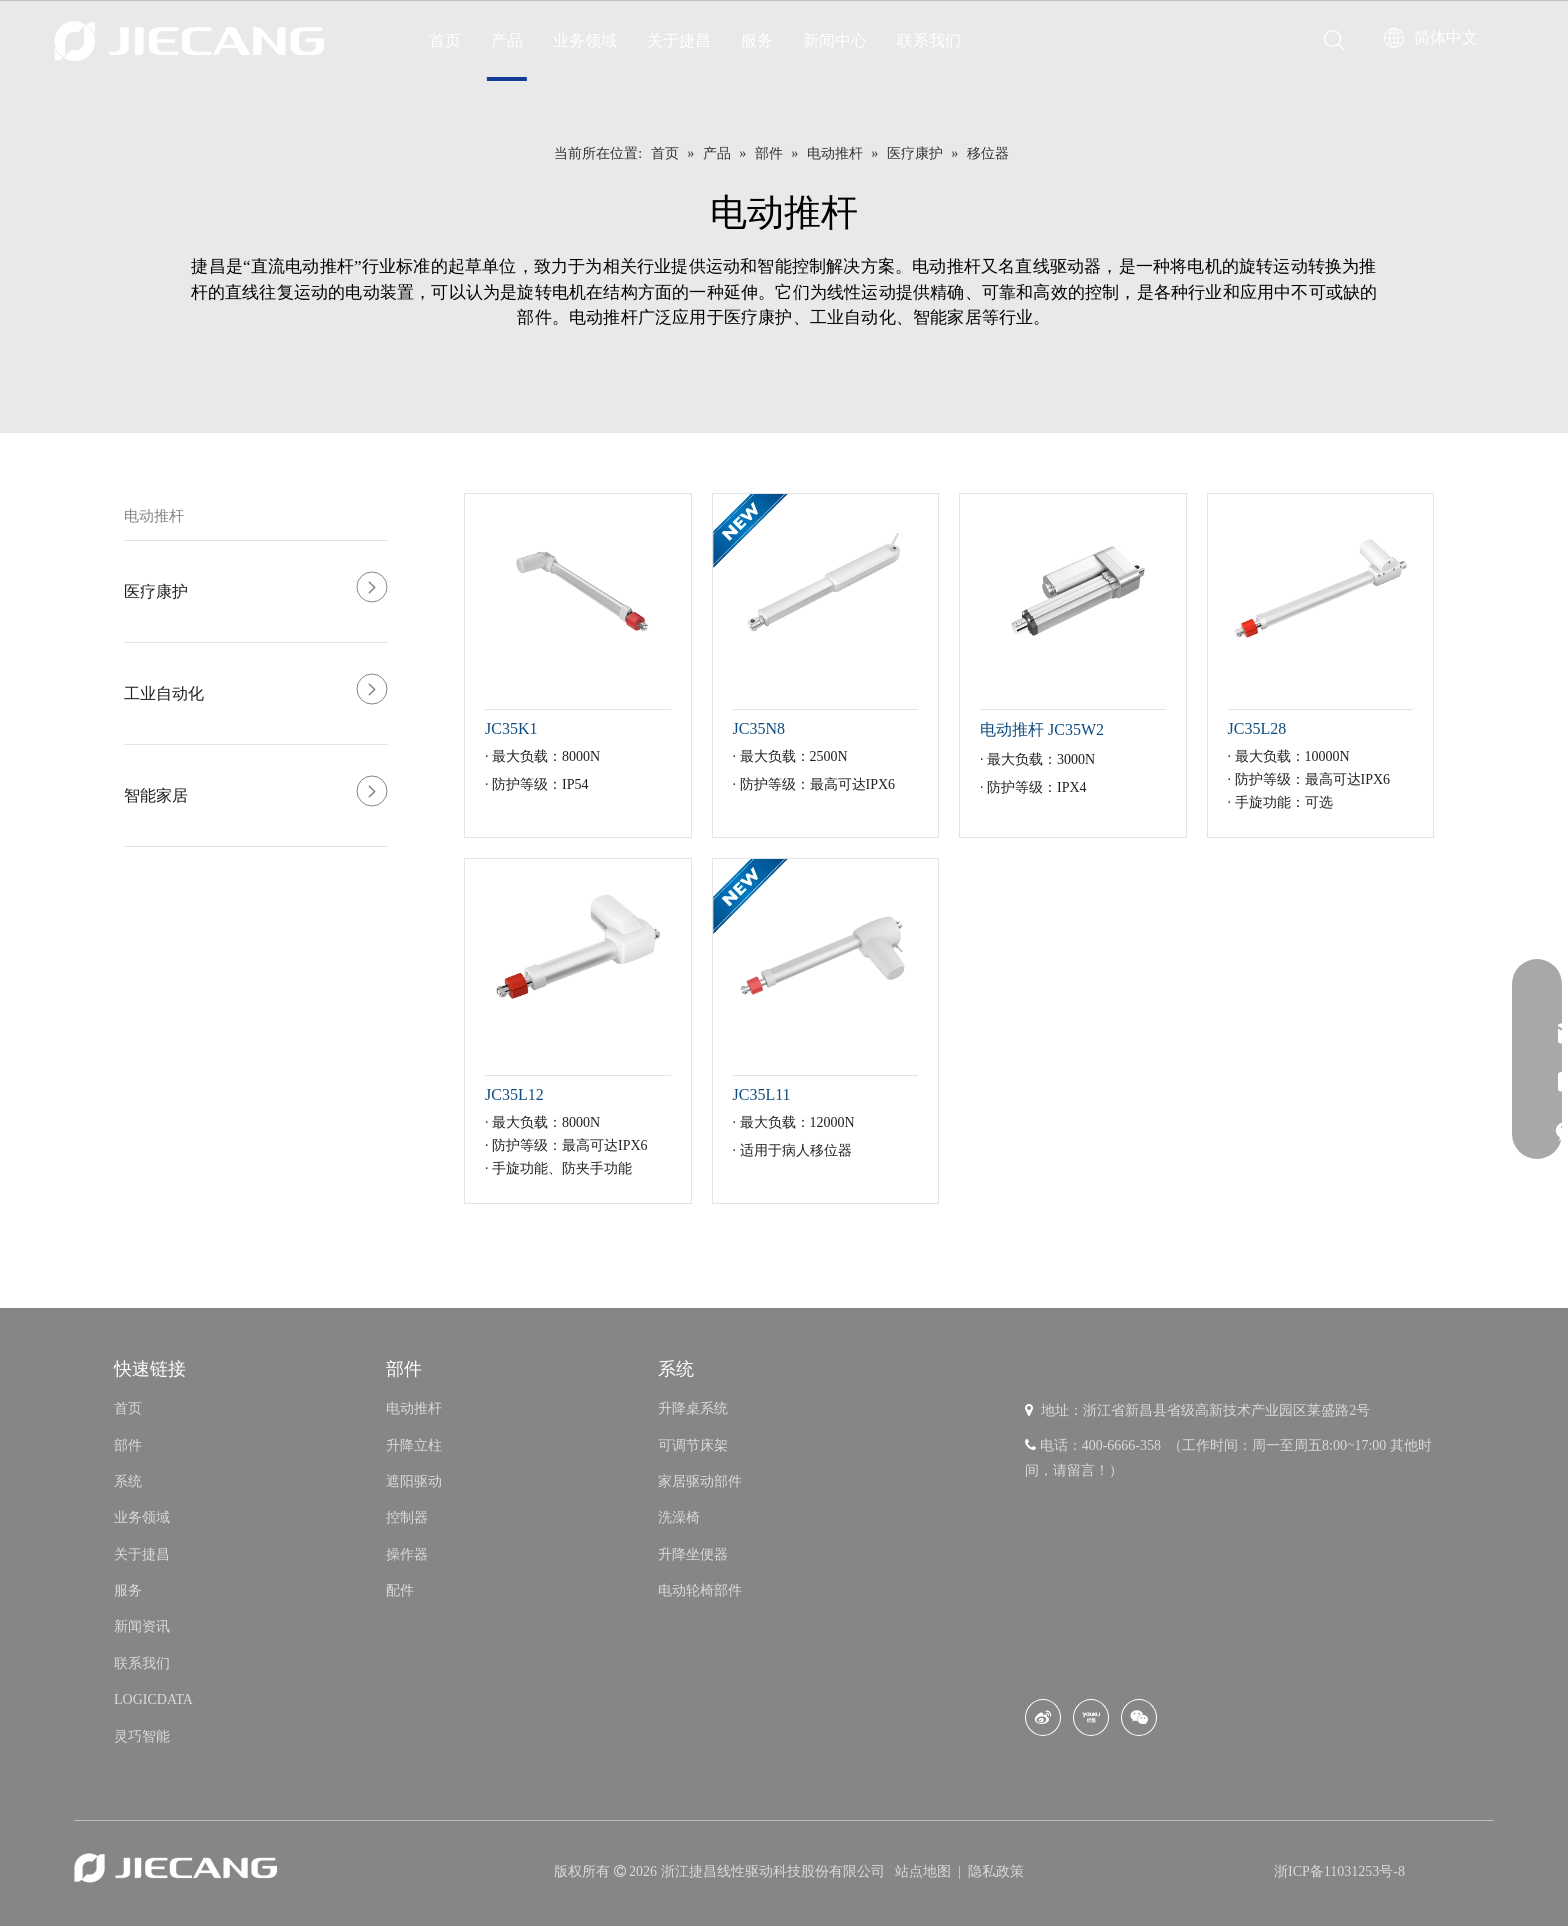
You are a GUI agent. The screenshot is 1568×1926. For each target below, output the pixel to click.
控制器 (407, 1517)
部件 (128, 1445)
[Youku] (1091, 1717)
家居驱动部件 (700, 1481)
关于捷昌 (679, 40)
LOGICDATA (153, 1699)
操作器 (407, 1554)
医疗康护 (156, 591)
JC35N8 (759, 728)
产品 (507, 40)
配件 (400, 1590)
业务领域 (585, 40)
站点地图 (925, 1871)
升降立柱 (414, 1445)
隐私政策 (996, 1871)
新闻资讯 (142, 1626)
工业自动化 (164, 693)
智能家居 (156, 795)
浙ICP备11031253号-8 (1339, 1871)
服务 (757, 40)
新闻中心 (835, 40)
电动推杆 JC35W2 (1042, 729)
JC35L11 (762, 1094)
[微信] (1139, 1717)
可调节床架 (693, 1445)
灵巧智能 (142, 1736)
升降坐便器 (693, 1554)
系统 (128, 1481)
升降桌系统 (693, 1408)
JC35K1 (511, 728)
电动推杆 (154, 516)
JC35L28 (1257, 728)
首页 (445, 40)
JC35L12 (514, 1094)
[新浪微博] (1043, 1717)
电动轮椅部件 (700, 1590)
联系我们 (929, 40)
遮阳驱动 (414, 1481)
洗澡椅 (679, 1517)
